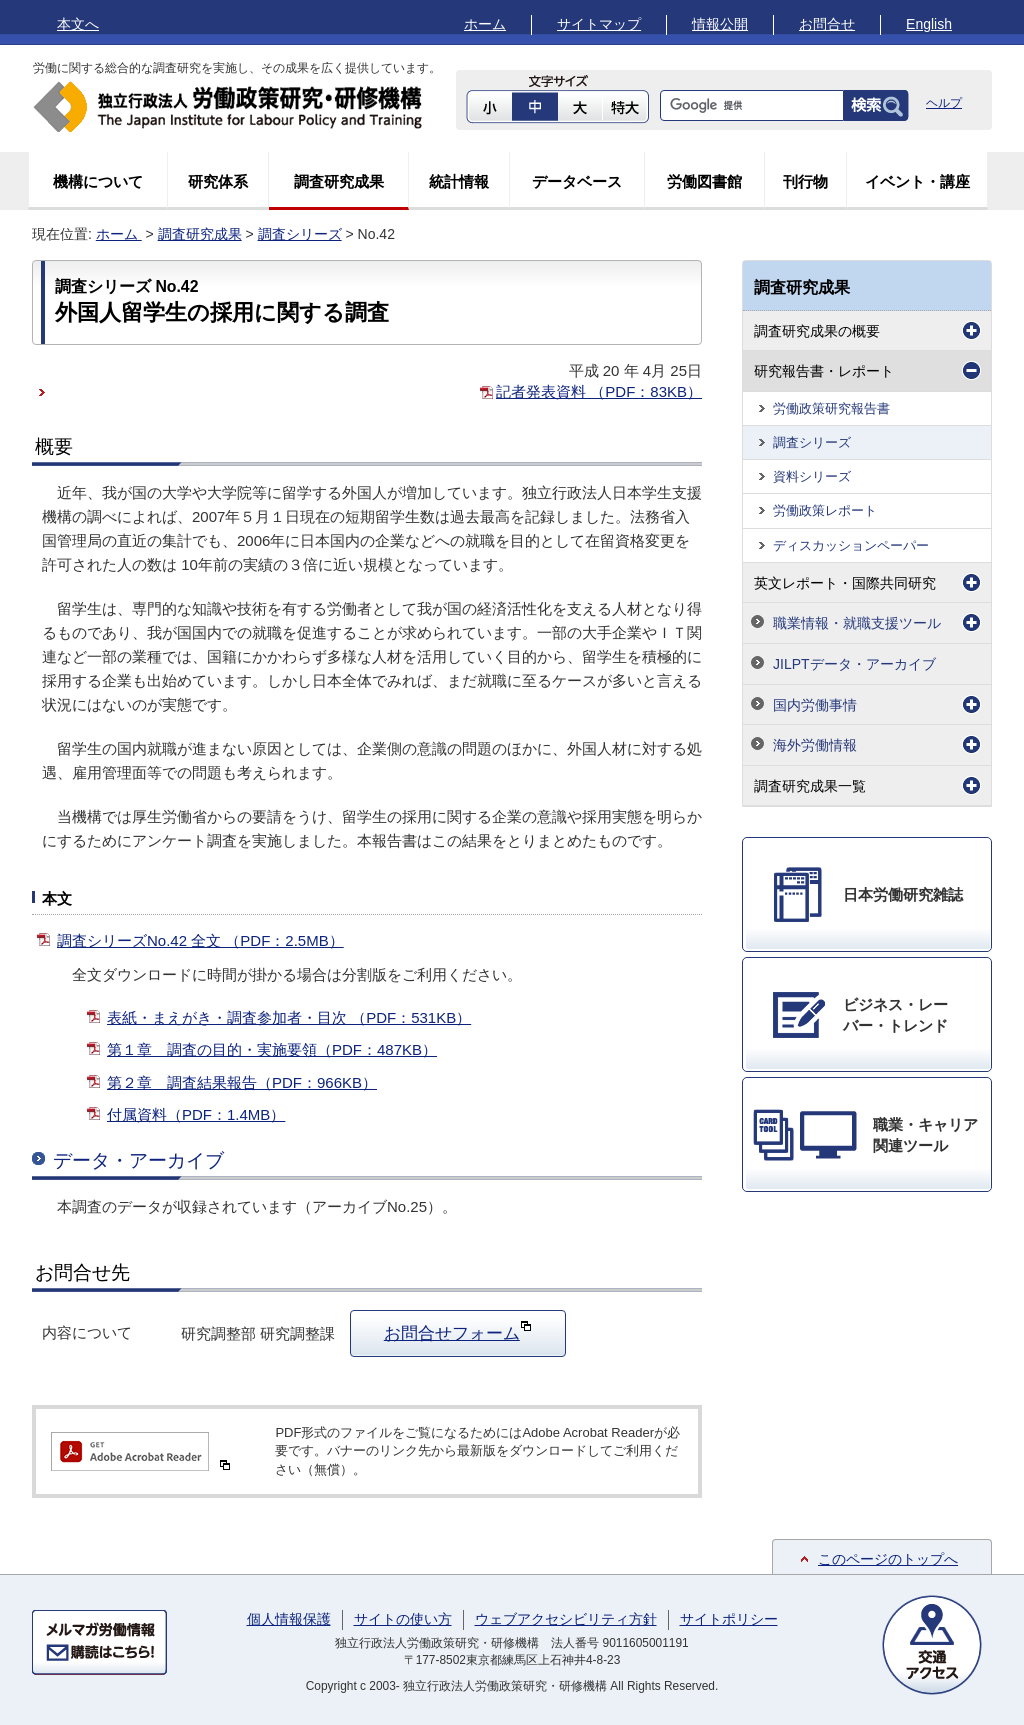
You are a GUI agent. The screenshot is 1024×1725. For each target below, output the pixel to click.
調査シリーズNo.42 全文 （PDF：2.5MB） (200, 940)
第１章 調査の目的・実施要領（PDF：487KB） (272, 1049)
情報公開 (720, 24)
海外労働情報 (815, 745)
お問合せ (827, 24)
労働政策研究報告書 (831, 408)
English (929, 24)
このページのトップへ (888, 1559)
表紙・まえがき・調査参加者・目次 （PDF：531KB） (289, 1017)
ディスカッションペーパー (851, 545)
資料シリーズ (812, 476)
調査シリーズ (300, 234)
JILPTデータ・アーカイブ (854, 664)
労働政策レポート (825, 510)
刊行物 (805, 181)
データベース (577, 181)
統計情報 (459, 181)
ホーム (485, 24)
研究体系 (218, 181)
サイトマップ (599, 24)
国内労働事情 (815, 705)
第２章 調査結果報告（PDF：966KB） (242, 1082)
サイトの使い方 (403, 1619)
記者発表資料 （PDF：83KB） (599, 391)
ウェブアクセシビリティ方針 (566, 1619)
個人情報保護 (289, 1619)
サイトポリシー (729, 1619)
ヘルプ (944, 103)
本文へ (78, 24)
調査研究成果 (339, 181)
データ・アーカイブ (138, 1160)
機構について (98, 181)
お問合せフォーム (458, 1331)
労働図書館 (704, 181)
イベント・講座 (917, 181)
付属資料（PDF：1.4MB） (196, 1114)
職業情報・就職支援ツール (857, 623)
